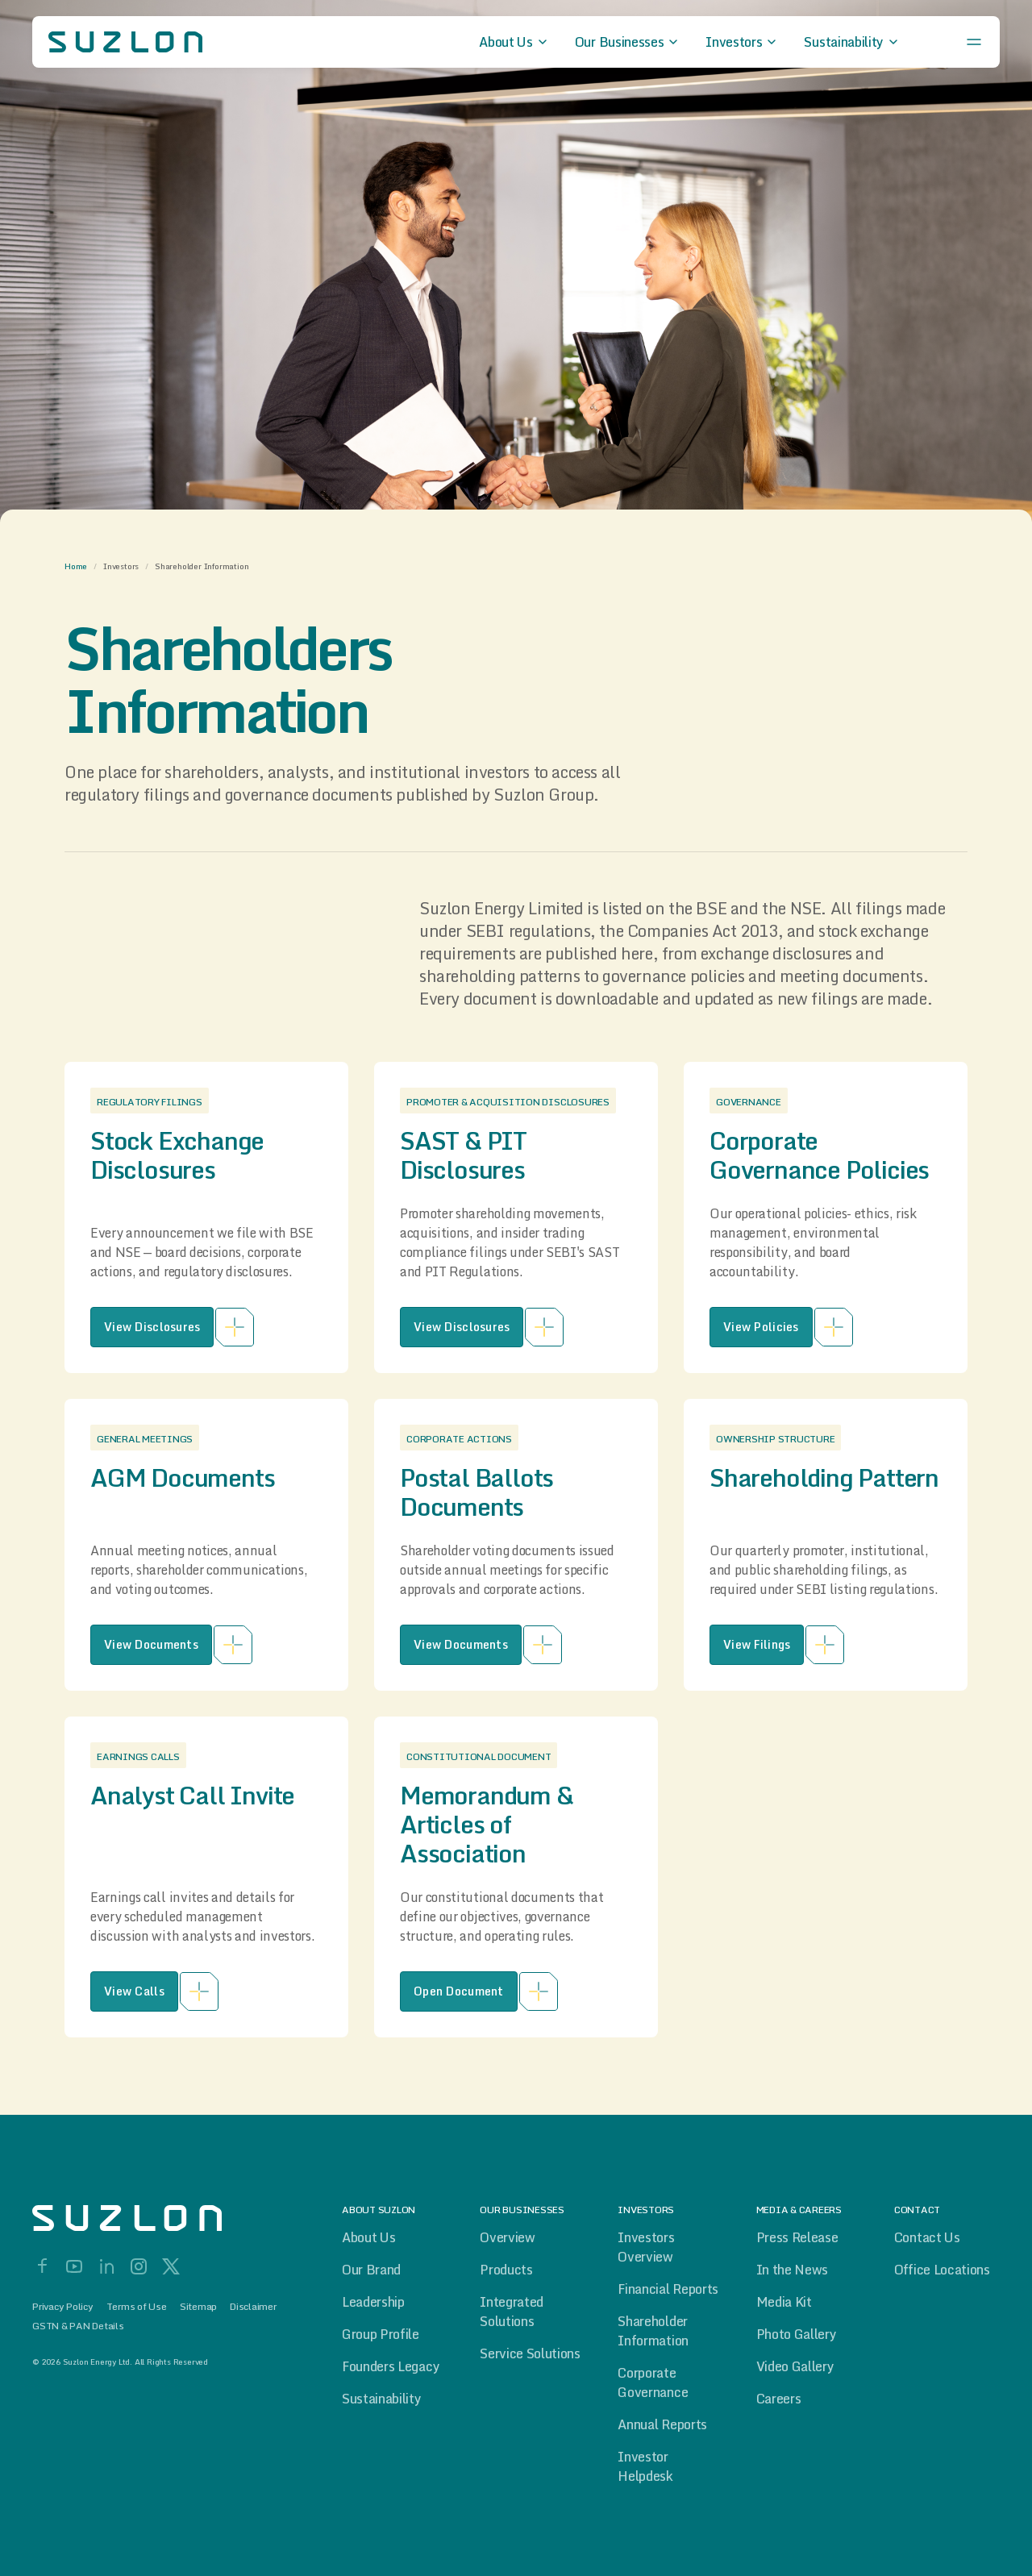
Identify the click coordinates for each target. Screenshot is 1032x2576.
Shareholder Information (653, 2331)
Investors (121, 566)
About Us (368, 2237)
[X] (171, 2266)
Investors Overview (646, 2247)
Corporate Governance (653, 2382)
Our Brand (371, 2269)
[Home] (161, 2218)
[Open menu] (974, 42)
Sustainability (382, 2398)
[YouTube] (74, 2266)
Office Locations (942, 2269)
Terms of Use (136, 2307)
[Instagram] (138, 2266)
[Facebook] (42, 2266)
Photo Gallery (796, 2334)
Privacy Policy (63, 2307)
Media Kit (784, 2301)
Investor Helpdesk (645, 2466)
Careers (778, 2398)
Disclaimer (253, 2307)
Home (75, 566)
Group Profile (380, 2334)
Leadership (373, 2301)
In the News (792, 2269)
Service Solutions (530, 2353)
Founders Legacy (390, 2366)
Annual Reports (662, 2424)
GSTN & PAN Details (78, 2326)
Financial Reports (668, 2288)
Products (506, 2269)
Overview (507, 2237)
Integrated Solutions (511, 2311)
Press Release (797, 2237)
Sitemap (198, 2307)
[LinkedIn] (106, 2266)
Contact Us (927, 2237)
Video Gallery (795, 2366)
